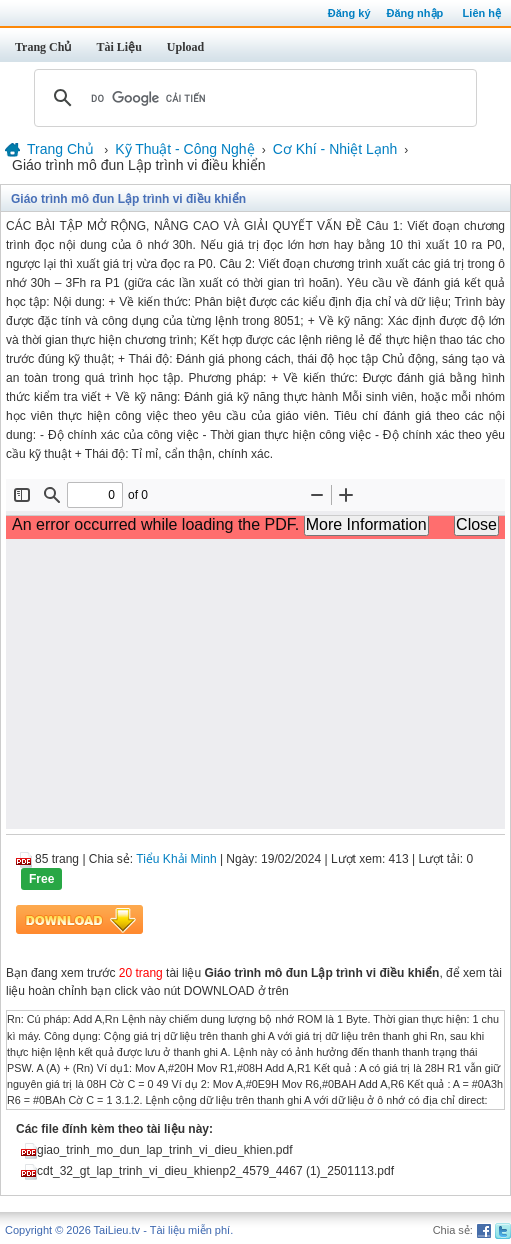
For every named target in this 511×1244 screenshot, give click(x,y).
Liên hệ (482, 13)
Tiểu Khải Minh (176, 859)
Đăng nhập (415, 13)
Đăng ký (349, 13)
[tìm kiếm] (252, 98)
